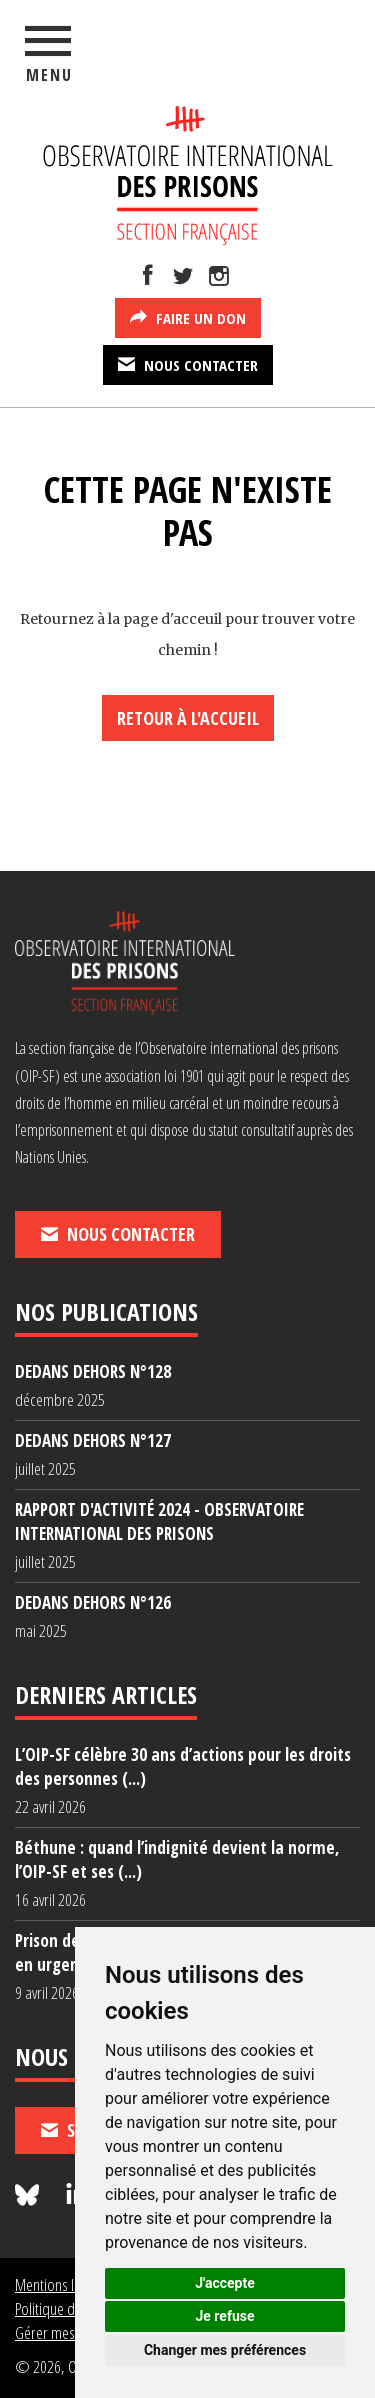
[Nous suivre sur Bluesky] (30, 2195)
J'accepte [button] (225, 2283)
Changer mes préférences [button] (225, 2350)
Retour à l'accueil (188, 718)
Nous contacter (188, 364)
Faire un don (188, 317)
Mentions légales (62, 2284)
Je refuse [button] (224, 2316)
